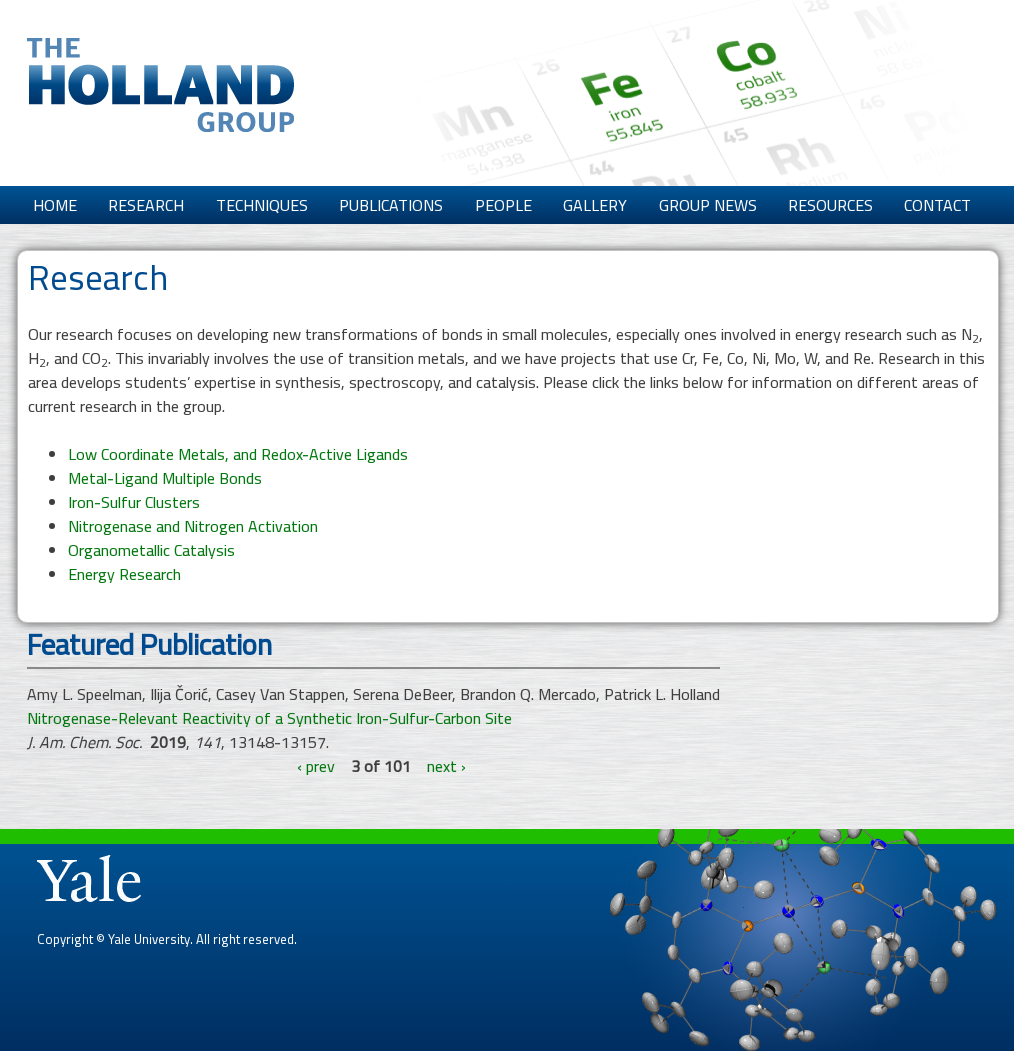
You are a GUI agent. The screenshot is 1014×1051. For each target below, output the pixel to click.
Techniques (262, 205)
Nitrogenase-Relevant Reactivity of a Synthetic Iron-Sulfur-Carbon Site (269, 718)
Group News (708, 205)
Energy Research (124, 574)
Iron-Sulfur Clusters (134, 502)
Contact (937, 205)
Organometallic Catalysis (151, 550)
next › (446, 766)
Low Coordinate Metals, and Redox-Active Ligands (238, 454)
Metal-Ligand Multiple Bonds (165, 478)
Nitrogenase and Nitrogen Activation (193, 526)
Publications (391, 205)
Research (146, 205)
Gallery (595, 205)
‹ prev (316, 766)
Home (55, 205)
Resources (830, 205)
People (503, 205)
